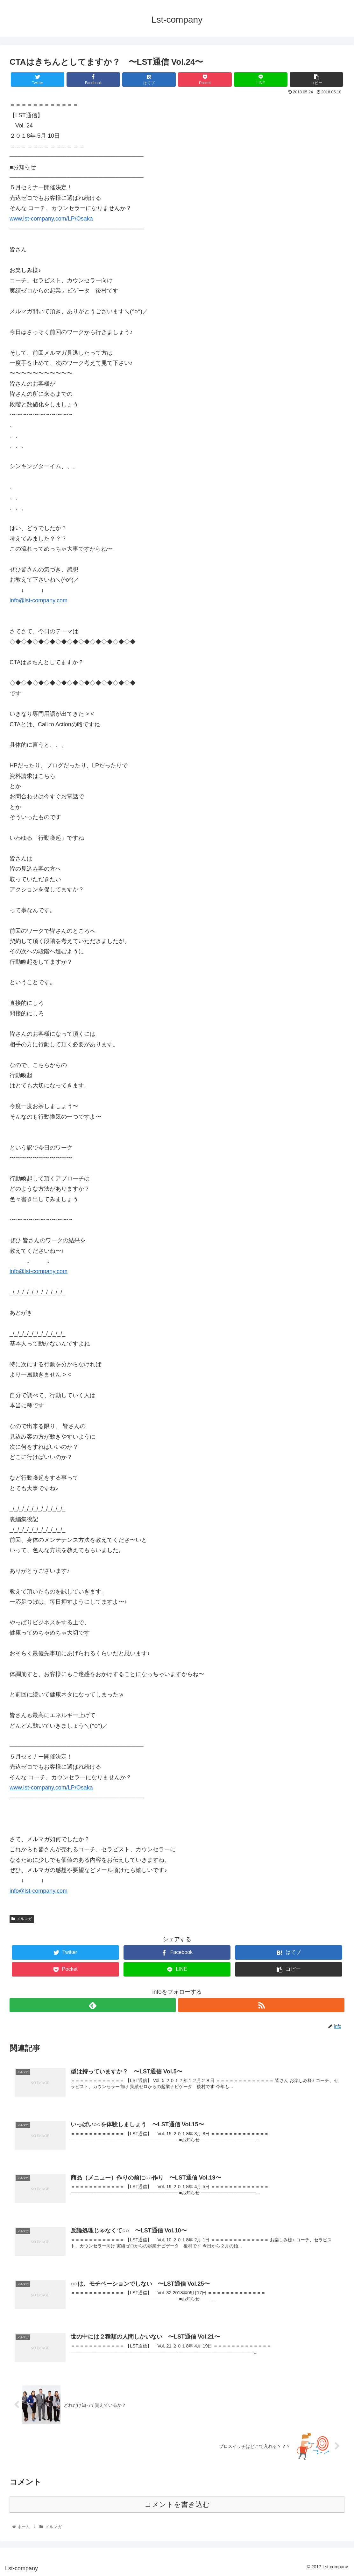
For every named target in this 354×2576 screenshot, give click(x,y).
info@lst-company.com (38, 600)
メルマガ (21, 1919)
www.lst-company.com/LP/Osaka (51, 218)
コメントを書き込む (177, 2504)
